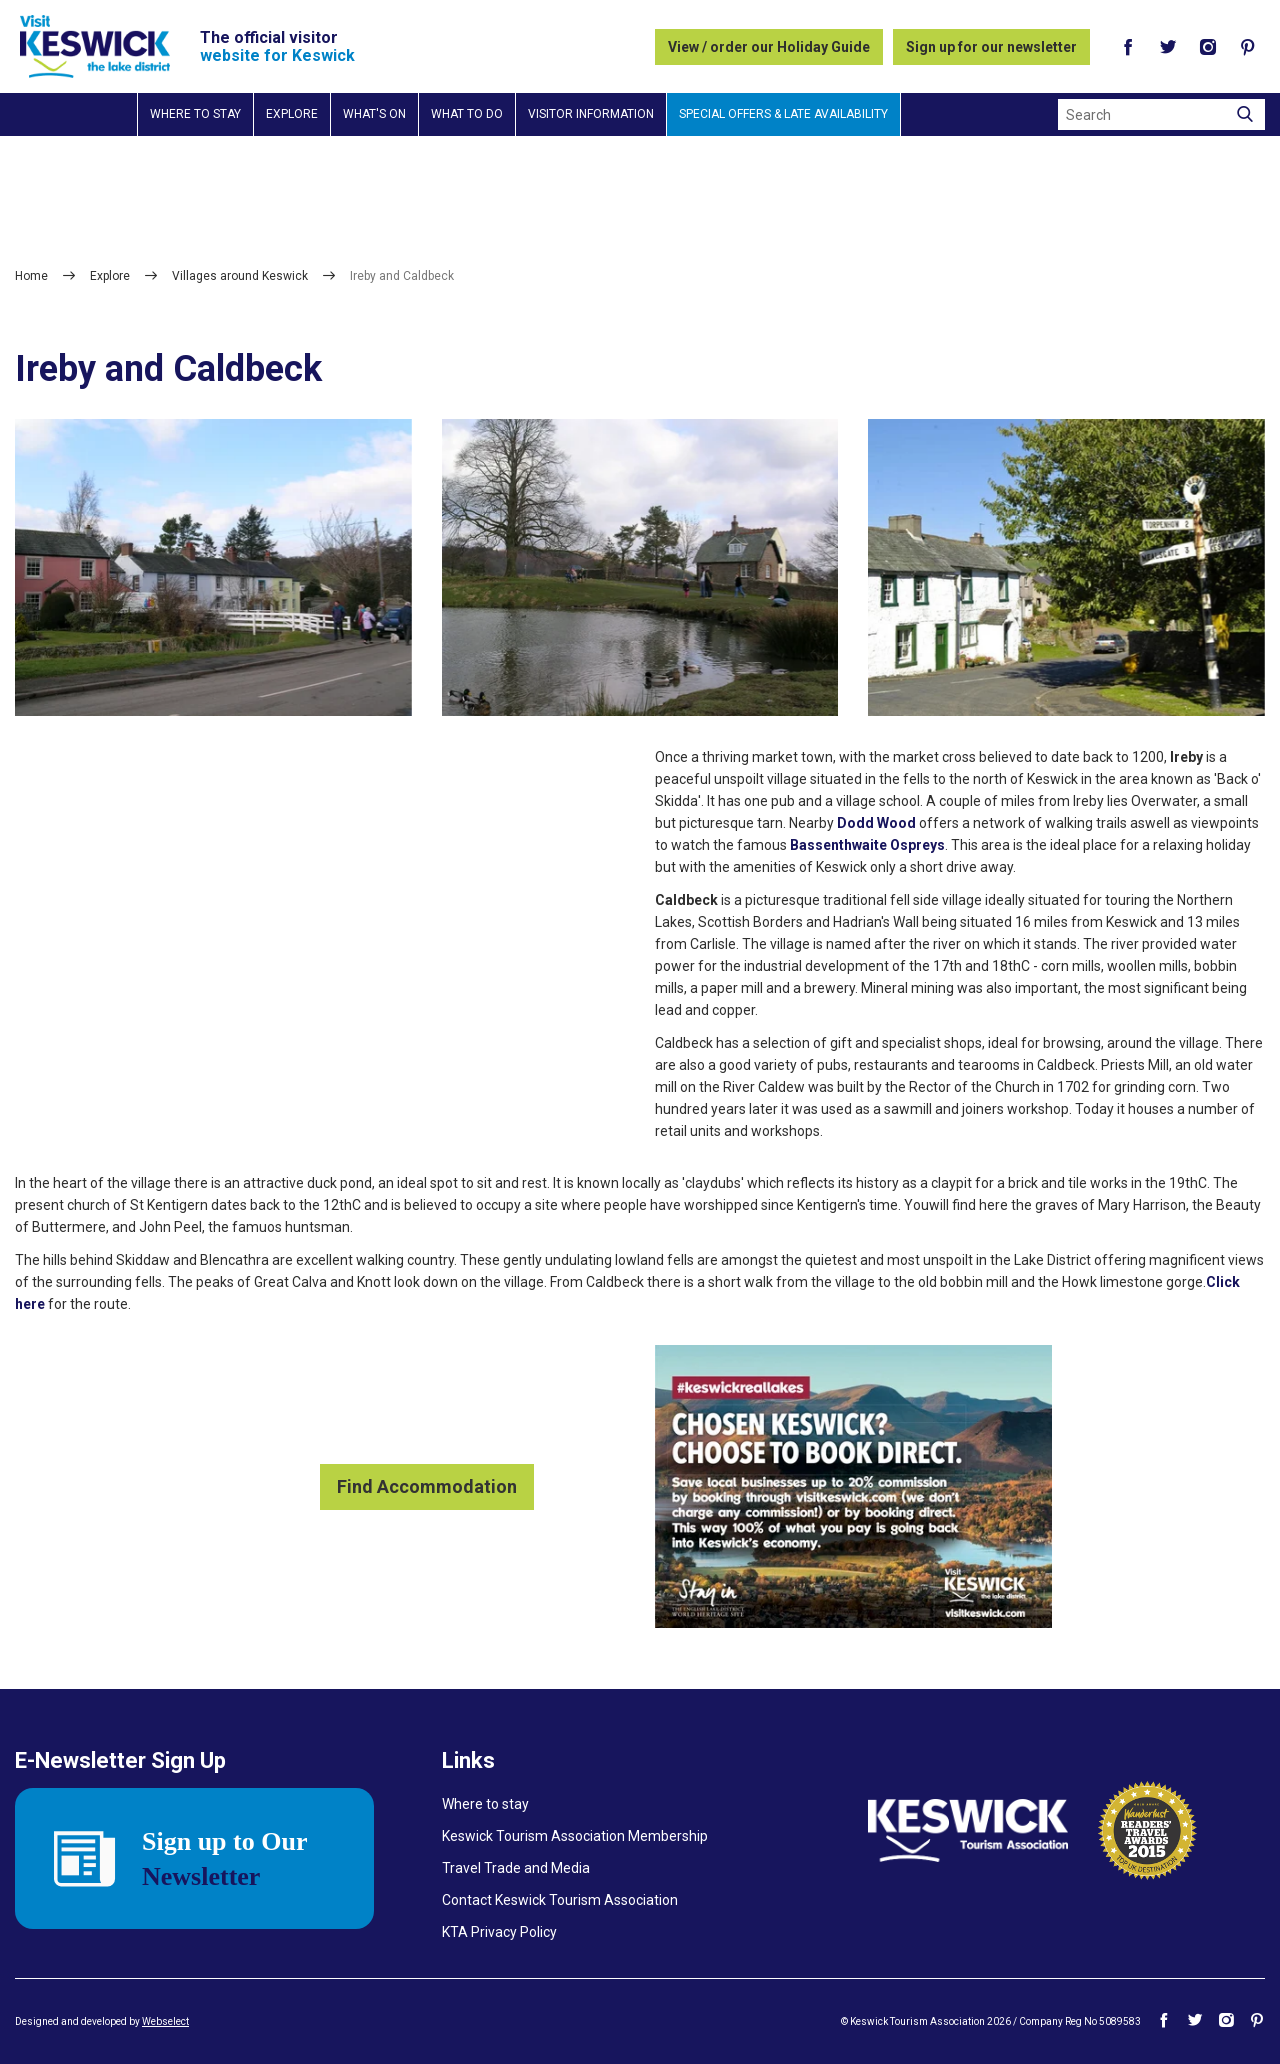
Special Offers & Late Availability (783, 114)
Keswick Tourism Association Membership (575, 1836)
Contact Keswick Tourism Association (560, 1900)
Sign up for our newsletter (991, 47)
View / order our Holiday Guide (769, 47)
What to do (467, 114)
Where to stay (195, 114)
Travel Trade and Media (516, 1868)
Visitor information (591, 114)
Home (31, 276)
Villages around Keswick (240, 276)
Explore (292, 114)
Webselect (165, 2021)
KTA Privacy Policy (499, 1932)
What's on (374, 114)
